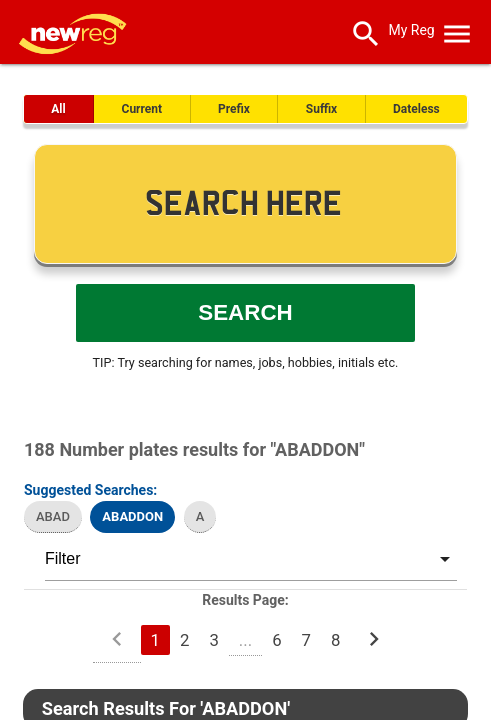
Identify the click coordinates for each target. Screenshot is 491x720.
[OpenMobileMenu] (457, 30)
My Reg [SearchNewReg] (411, 30)
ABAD (53, 516)
